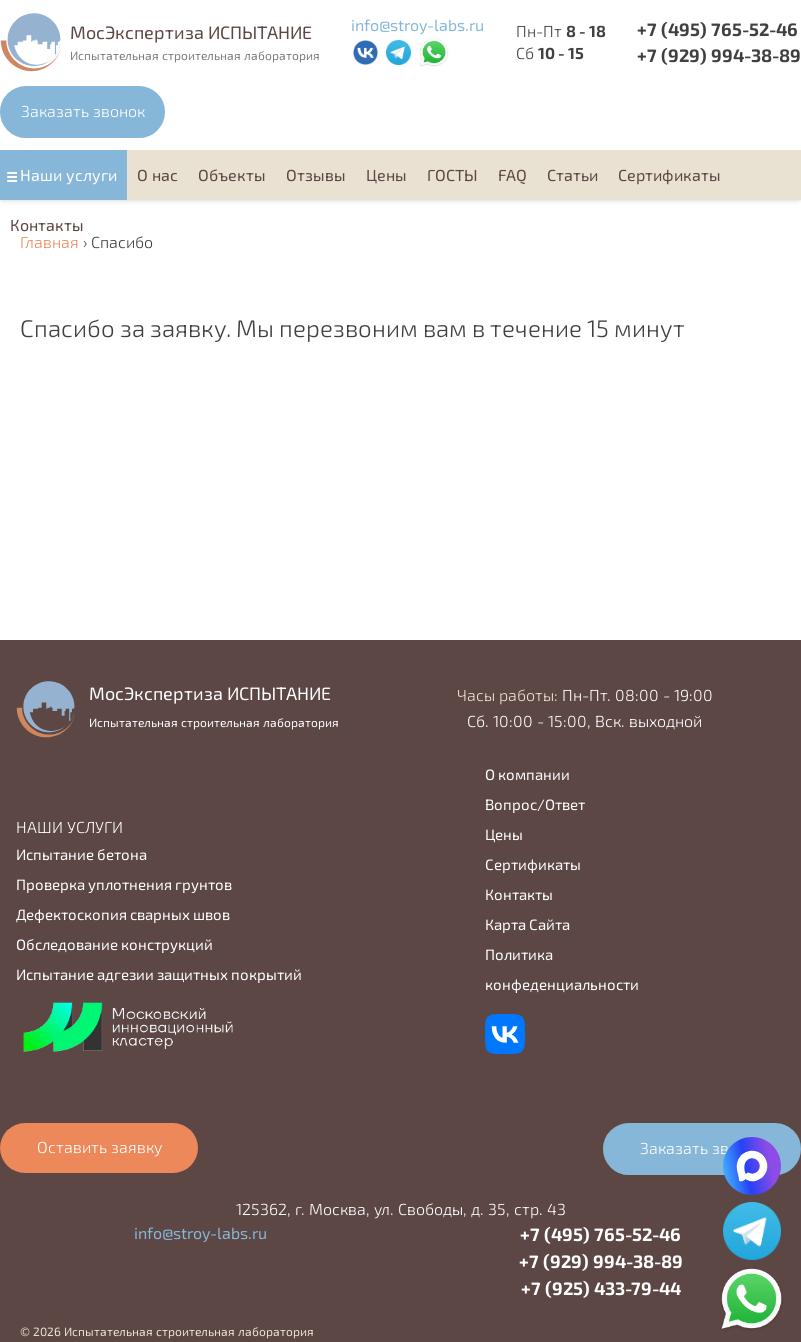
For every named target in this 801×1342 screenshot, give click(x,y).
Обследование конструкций (114, 944)
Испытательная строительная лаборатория (195, 55)
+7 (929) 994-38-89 (601, 1261)
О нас (157, 174)
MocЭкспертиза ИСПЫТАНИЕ (191, 32)
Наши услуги (68, 174)
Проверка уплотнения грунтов (124, 884)
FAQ (512, 174)
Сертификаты (533, 864)
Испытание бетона (81, 854)
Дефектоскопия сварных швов (123, 914)
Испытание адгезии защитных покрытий (159, 974)
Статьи (572, 174)
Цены (386, 174)
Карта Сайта (527, 924)
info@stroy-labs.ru (417, 24)
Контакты (47, 224)
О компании (527, 774)
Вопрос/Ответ (535, 804)
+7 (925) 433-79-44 (601, 1288)
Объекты (232, 174)
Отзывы (316, 174)
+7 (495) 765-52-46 (717, 29)
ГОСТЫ (452, 174)
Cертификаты (669, 174)
